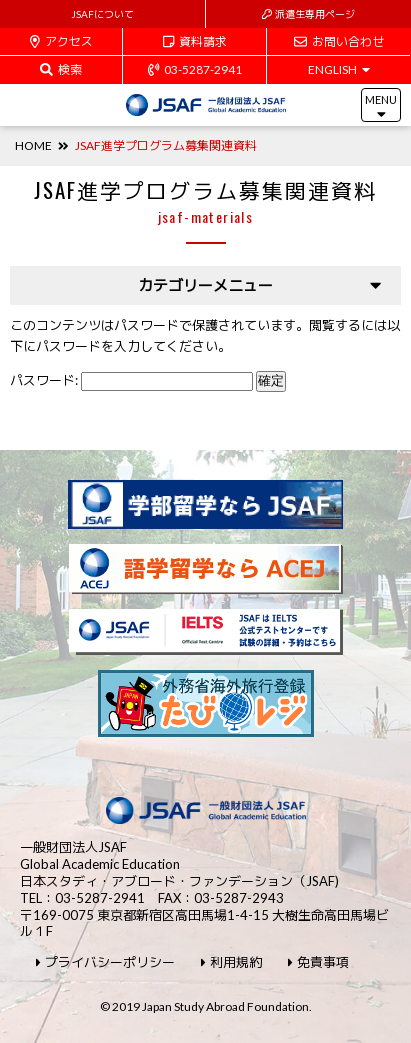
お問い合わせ (339, 41)
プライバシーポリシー (105, 962)
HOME (33, 145)
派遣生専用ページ (308, 14)
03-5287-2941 (195, 69)
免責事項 (318, 962)
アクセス (61, 41)
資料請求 (195, 41)
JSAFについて (102, 14)
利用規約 (231, 962)
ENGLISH (339, 69)
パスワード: (131, 380)
